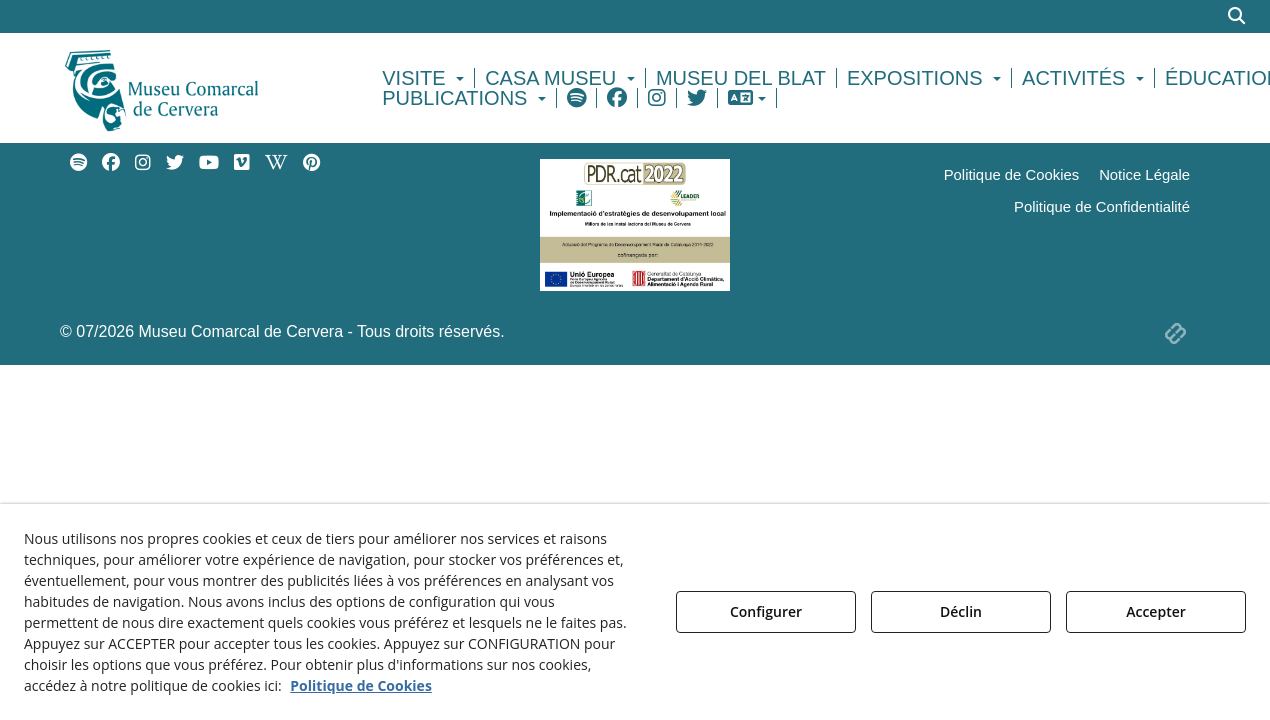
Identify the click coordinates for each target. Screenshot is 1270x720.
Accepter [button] (1156, 611)
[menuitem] (426, 78)
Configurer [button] (766, 611)
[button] (196, 88)
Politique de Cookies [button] (361, 685)
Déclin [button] (961, 611)
